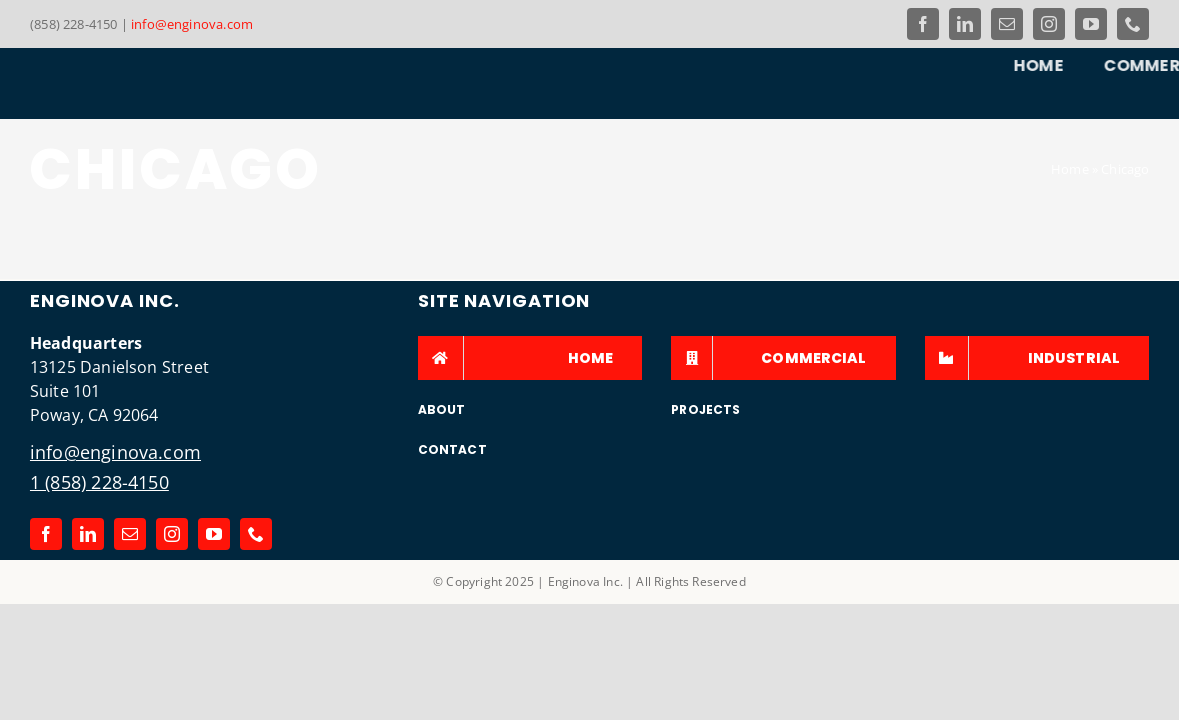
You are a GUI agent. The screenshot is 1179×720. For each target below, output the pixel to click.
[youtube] (1091, 24)
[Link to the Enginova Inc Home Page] (104, 82)
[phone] (1133, 24)
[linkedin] (965, 24)
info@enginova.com (192, 24)
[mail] (1007, 24)
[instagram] (1049, 24)
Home (1070, 169)
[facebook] (923, 24)
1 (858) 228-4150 (99, 482)
